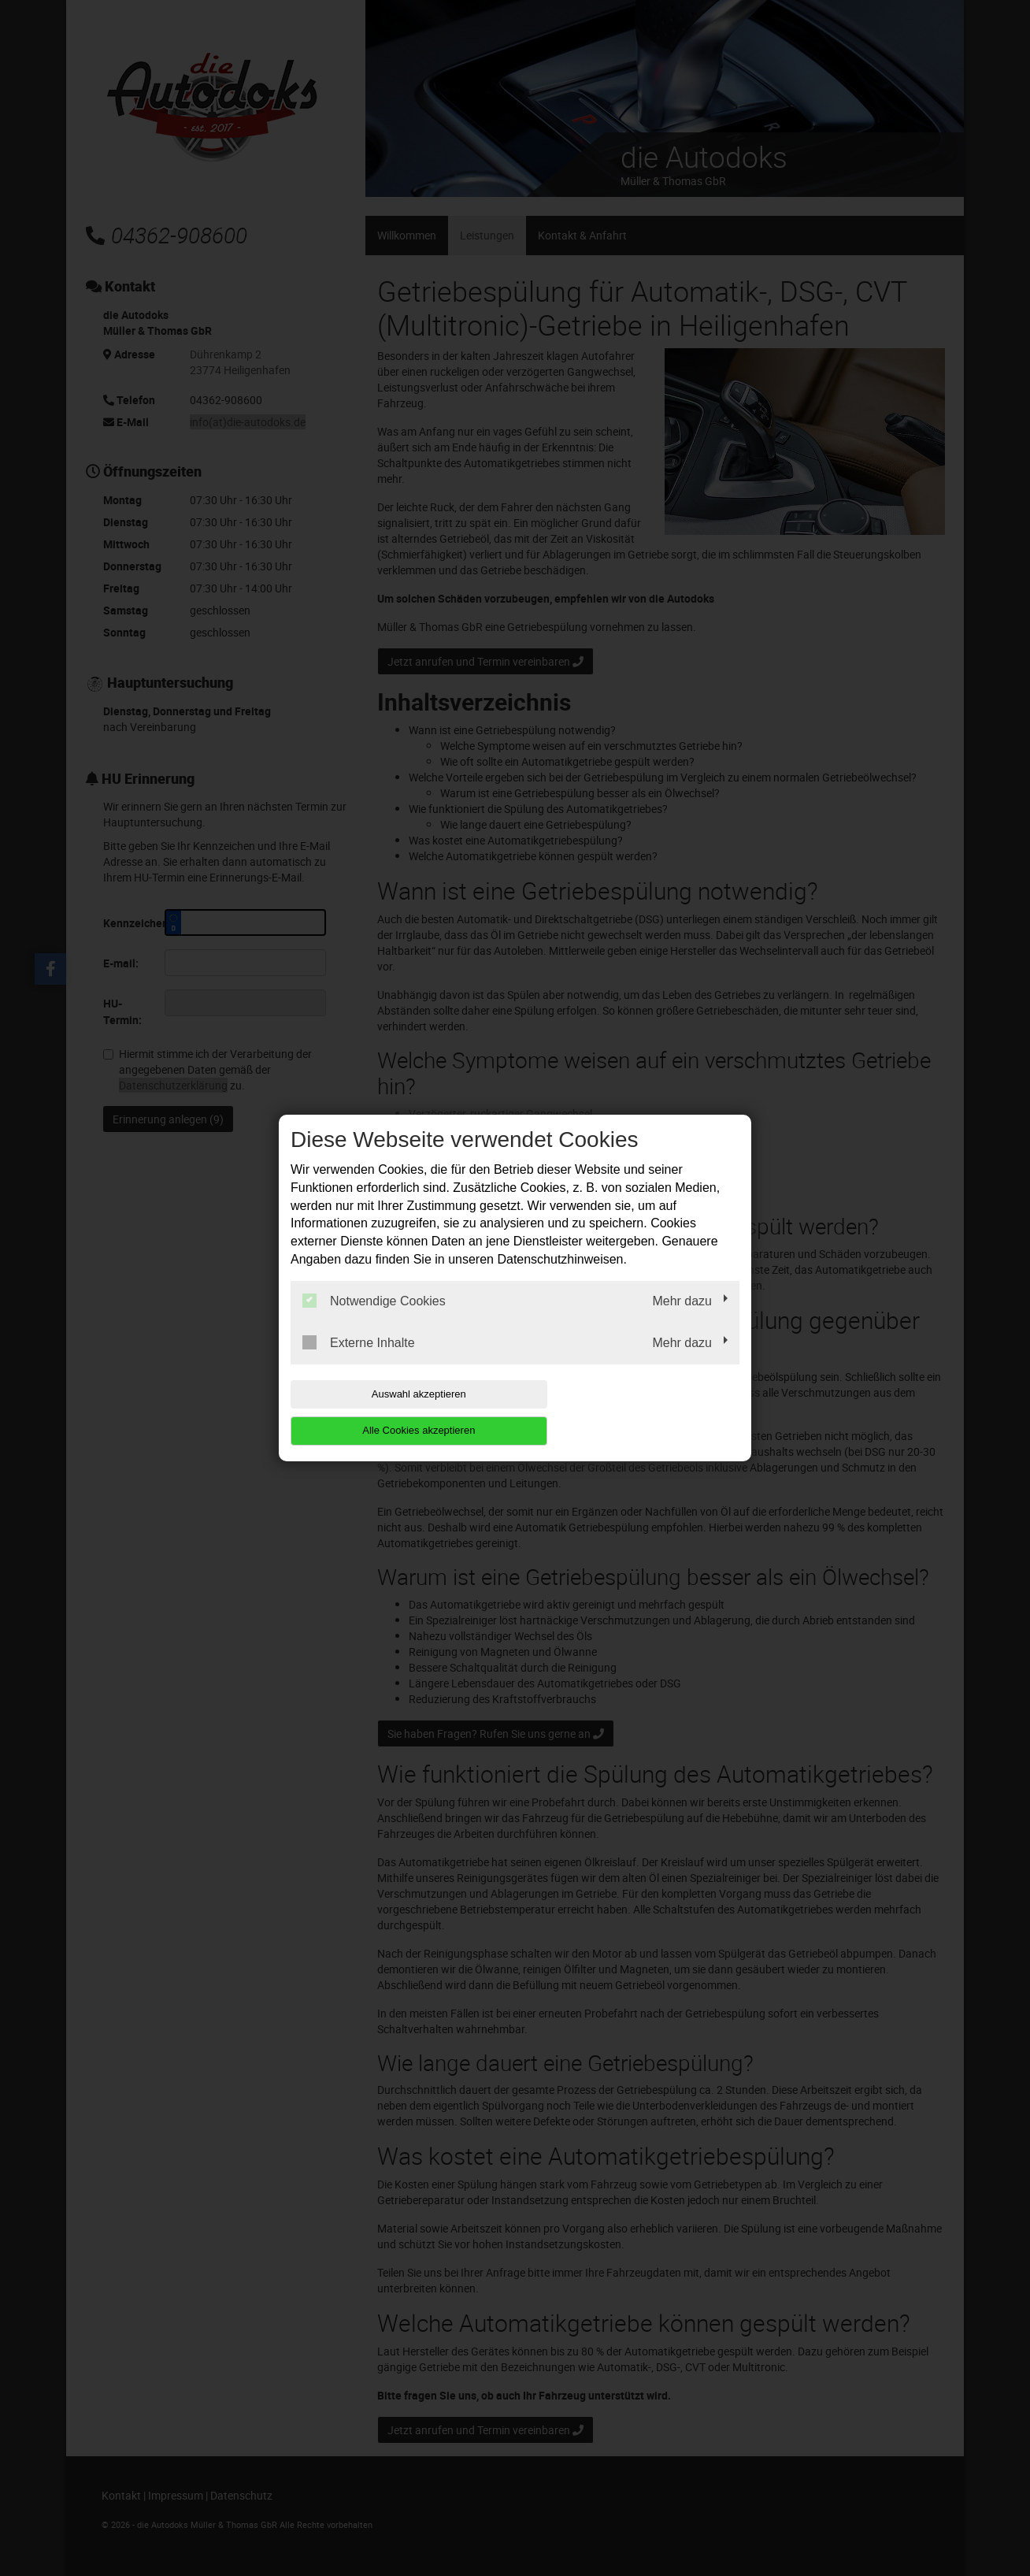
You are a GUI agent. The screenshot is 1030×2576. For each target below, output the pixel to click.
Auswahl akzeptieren (391, 1412)
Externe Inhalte (358, 1360)
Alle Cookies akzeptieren (638, 1412)
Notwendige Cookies (374, 1319)
